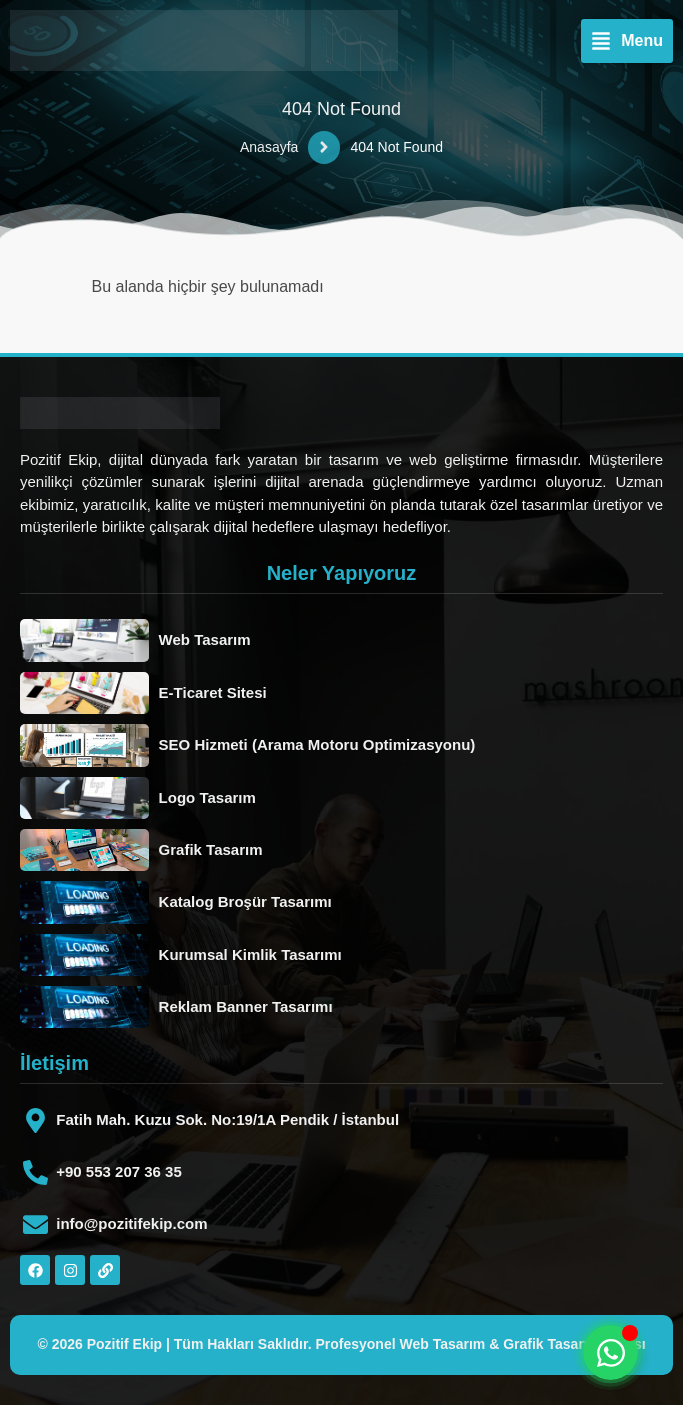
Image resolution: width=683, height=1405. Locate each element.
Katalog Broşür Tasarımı (245, 901)
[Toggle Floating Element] (610, 1352)
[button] (627, 41)
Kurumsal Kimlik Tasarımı (250, 954)
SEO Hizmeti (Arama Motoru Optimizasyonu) (317, 744)
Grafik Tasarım (211, 849)
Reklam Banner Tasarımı (246, 1006)
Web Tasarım (205, 639)
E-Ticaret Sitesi (213, 692)
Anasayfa (269, 147)
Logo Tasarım (207, 797)
